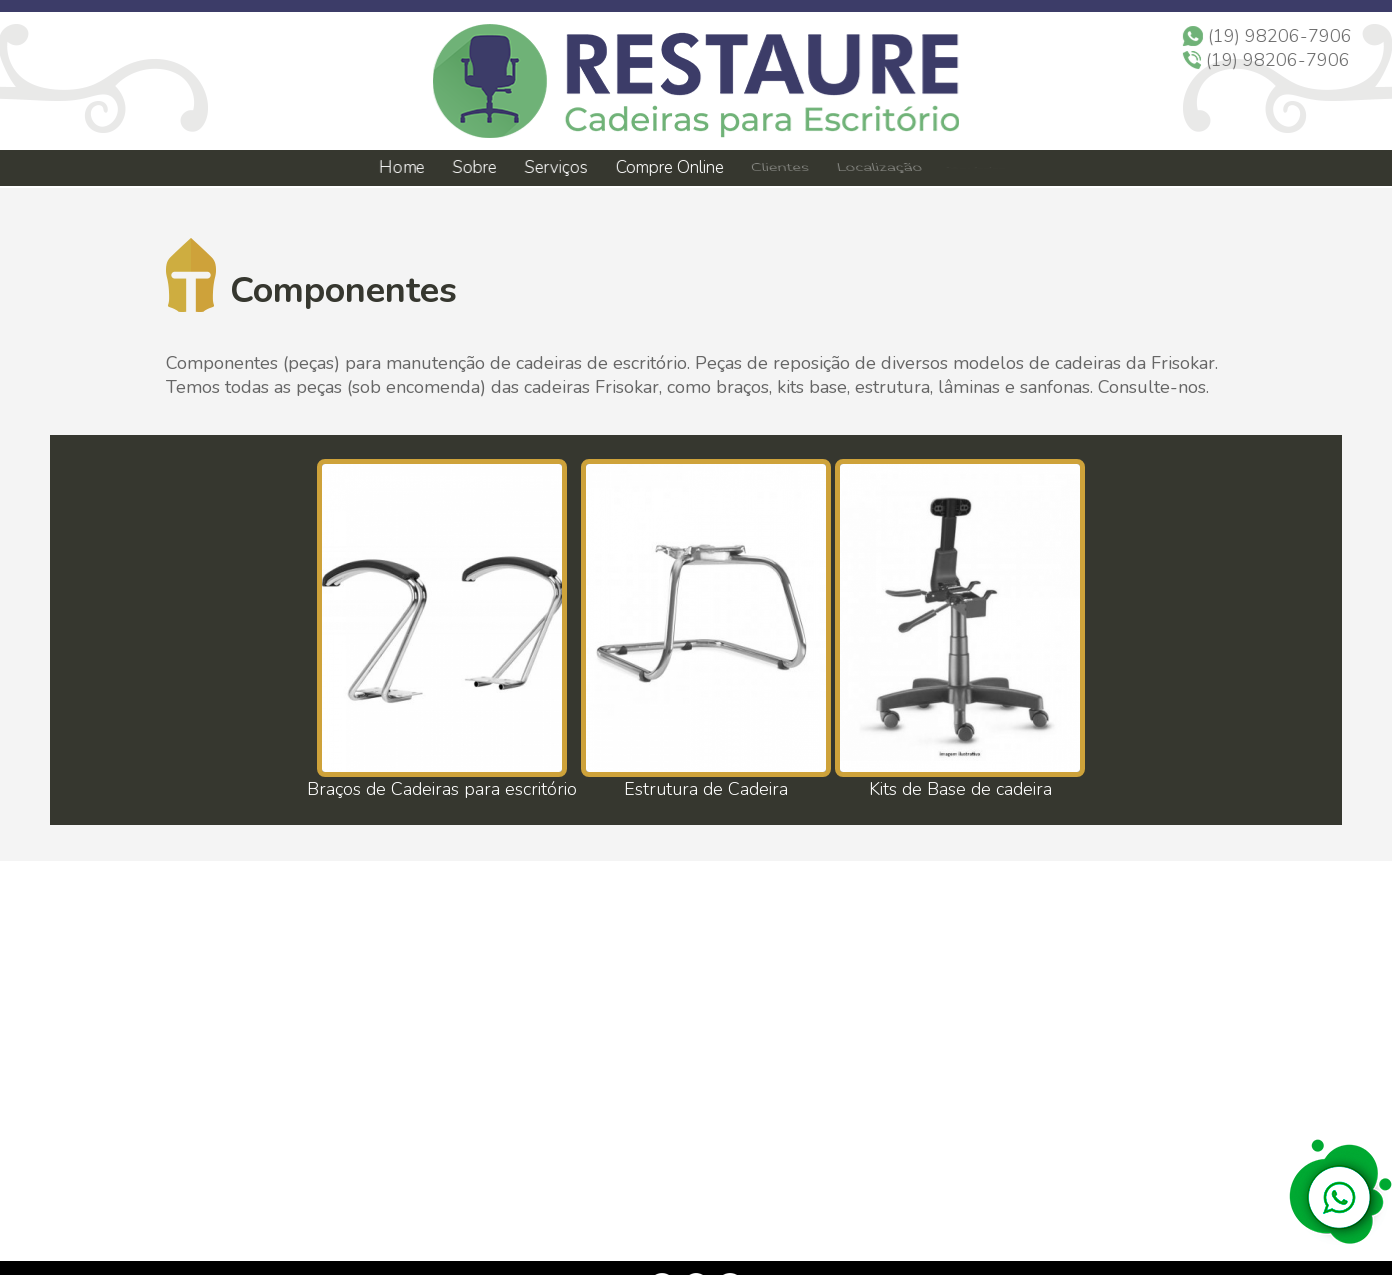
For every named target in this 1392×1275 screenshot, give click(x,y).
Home (401, 167)
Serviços (557, 168)
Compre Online (670, 168)
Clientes (779, 168)
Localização (877, 168)
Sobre (473, 167)
